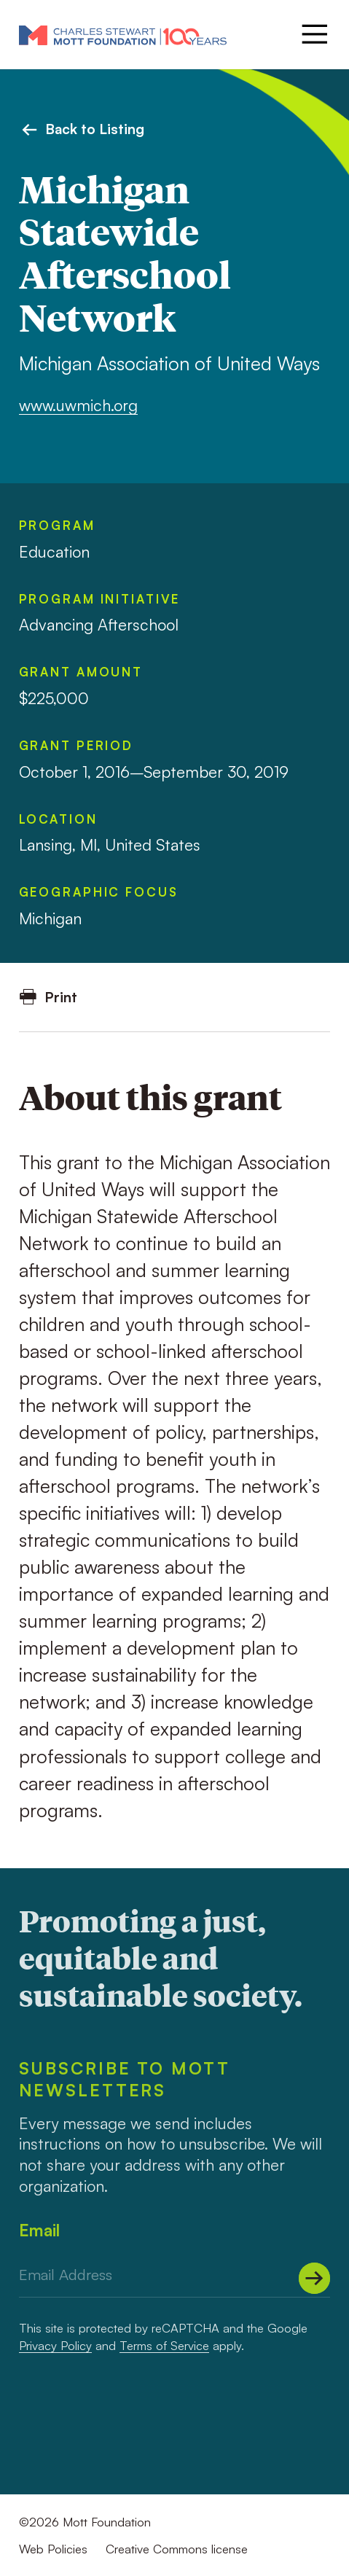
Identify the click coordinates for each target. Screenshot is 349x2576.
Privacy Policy (55, 2345)
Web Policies (53, 2548)
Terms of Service (164, 2345)
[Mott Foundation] (123, 34)
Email (39, 2230)
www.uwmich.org (78, 405)
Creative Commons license (177, 2548)
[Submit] (314, 2278)
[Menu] (313, 34)
